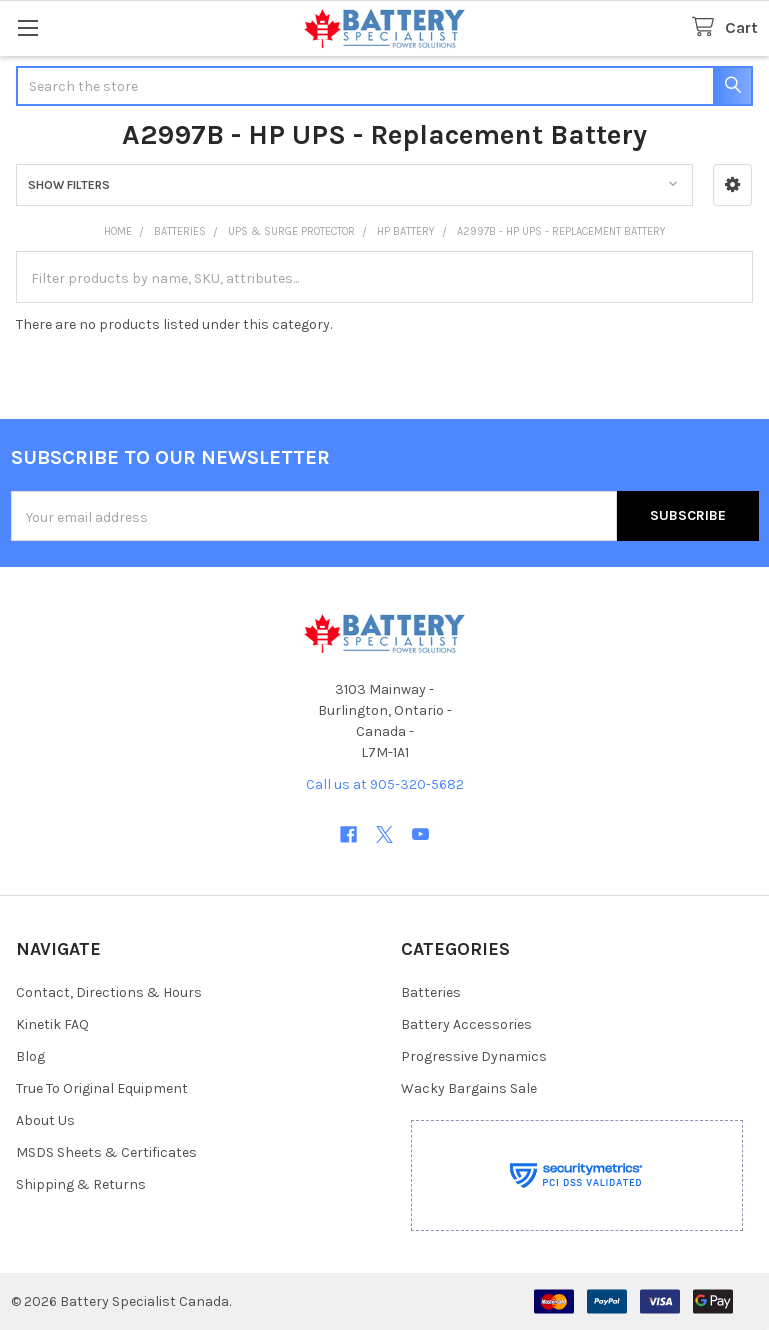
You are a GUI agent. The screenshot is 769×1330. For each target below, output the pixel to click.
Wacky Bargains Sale (469, 1088)
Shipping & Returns (81, 1184)
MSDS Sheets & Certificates (106, 1152)
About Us (45, 1120)
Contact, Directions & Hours (109, 992)
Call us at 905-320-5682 (385, 784)
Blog (30, 1056)
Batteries (431, 992)
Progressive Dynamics (474, 1056)
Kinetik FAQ (52, 1024)
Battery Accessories (466, 1024)
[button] (732, 185)
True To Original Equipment (102, 1088)
